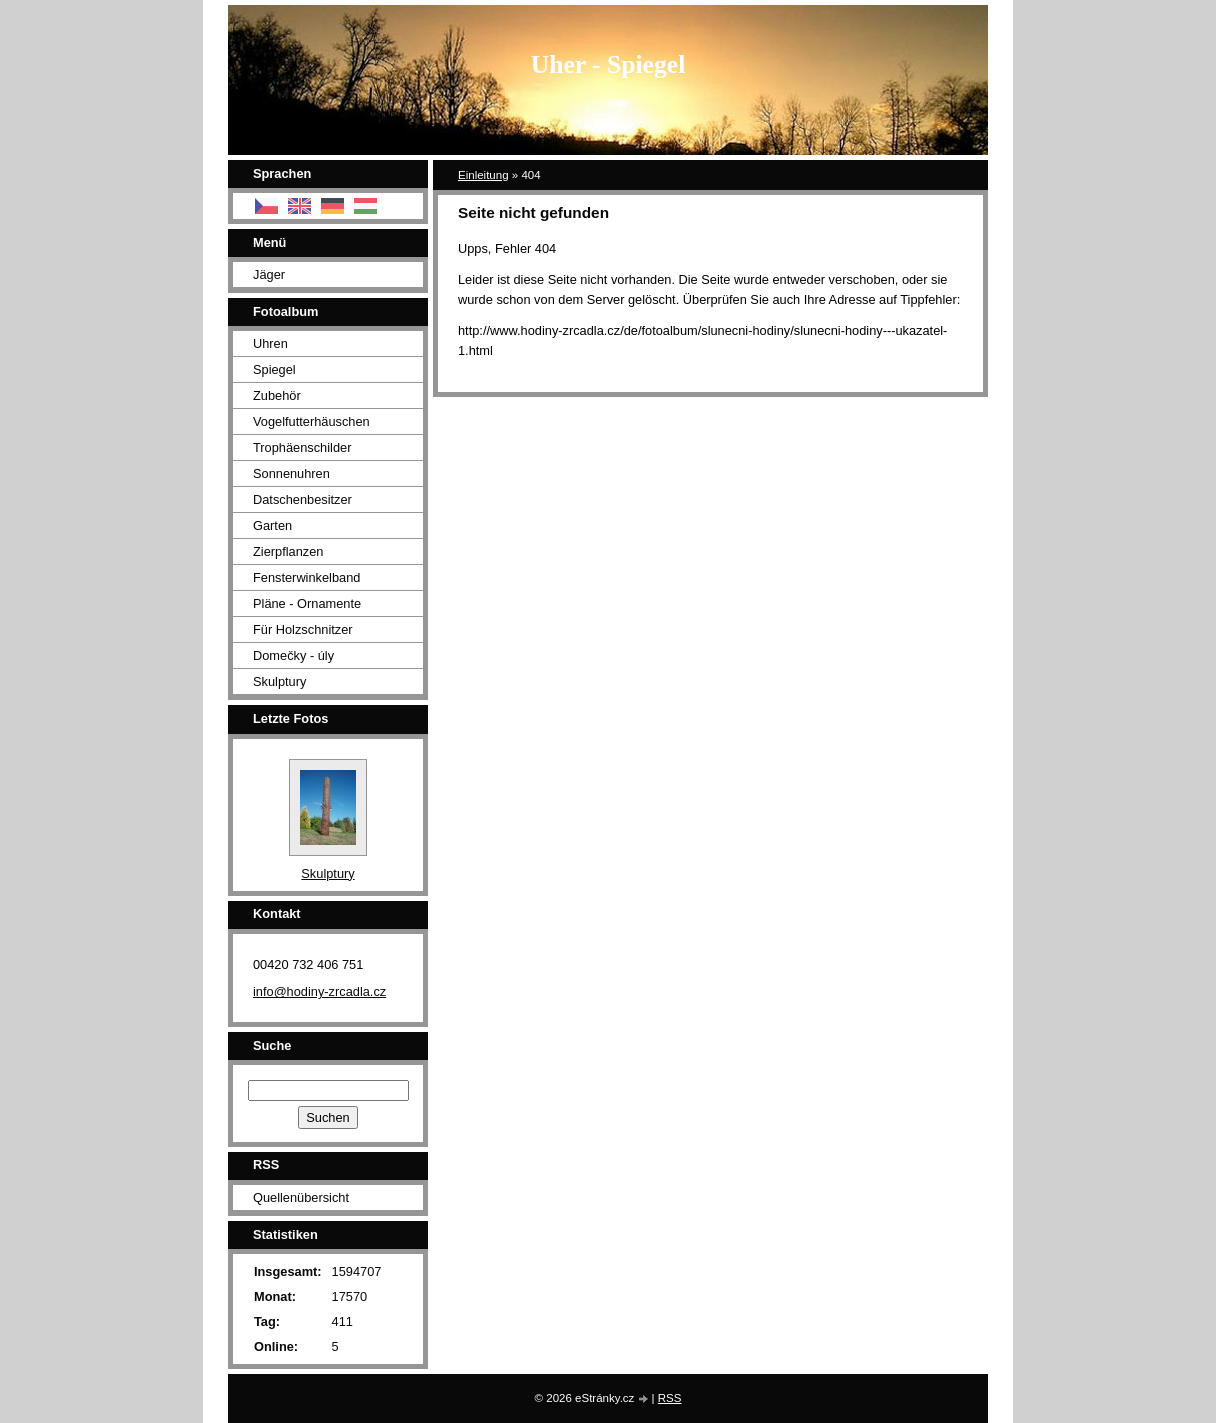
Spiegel (274, 369)
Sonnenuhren (291, 473)
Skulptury (279, 681)
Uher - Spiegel (608, 64)
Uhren (270, 343)
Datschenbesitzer (302, 499)
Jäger (269, 274)
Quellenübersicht (301, 1197)
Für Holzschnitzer (303, 629)
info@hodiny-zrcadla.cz (319, 991)
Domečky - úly (293, 655)
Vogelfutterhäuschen (311, 421)
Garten (272, 525)
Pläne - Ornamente (307, 603)
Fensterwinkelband (306, 577)
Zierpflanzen (288, 551)
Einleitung (483, 175)
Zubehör (277, 395)
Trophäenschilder (302, 447)
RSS (670, 1398)
